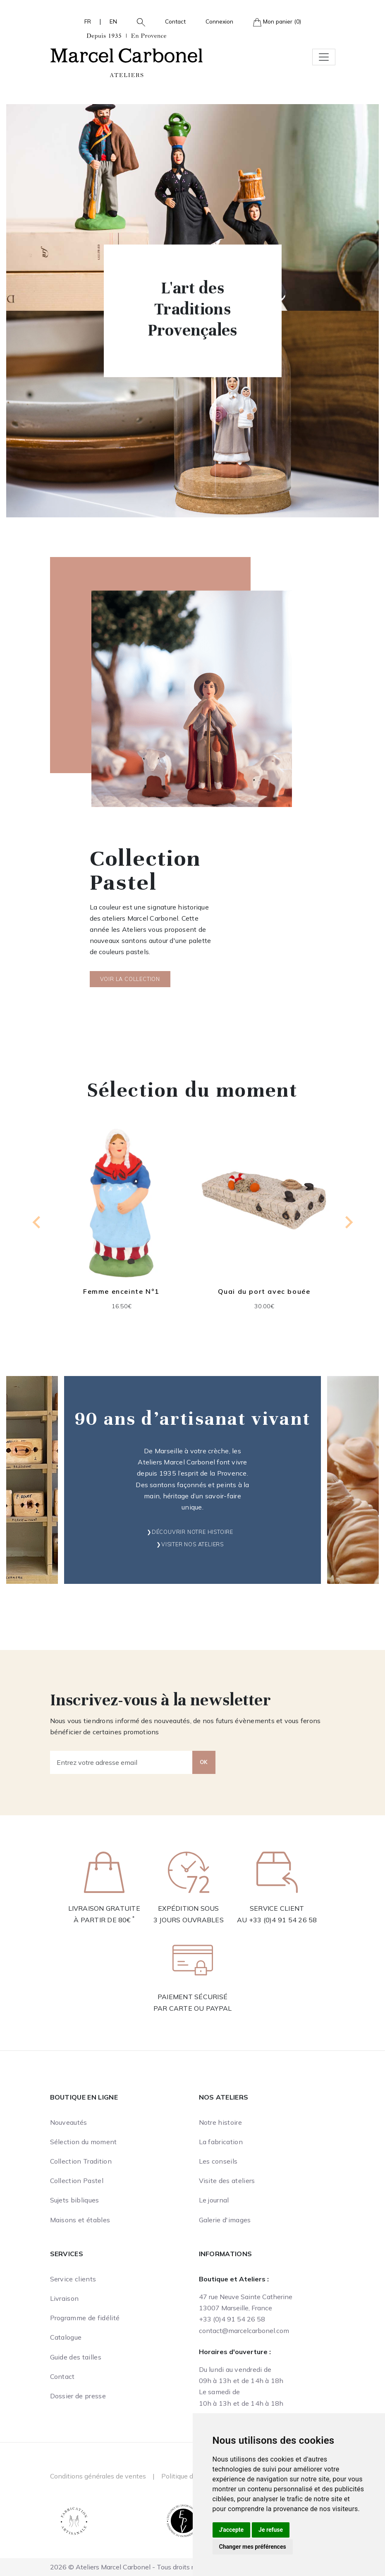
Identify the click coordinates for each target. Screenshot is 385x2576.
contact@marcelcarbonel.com (244, 2330)
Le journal (214, 2200)
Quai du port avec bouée (264, 1291)
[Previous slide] (37, 1222)
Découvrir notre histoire (192, 1531)
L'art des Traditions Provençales (192, 309)
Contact (175, 21)
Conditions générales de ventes (98, 2476)
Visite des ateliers (227, 2180)
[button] (138, 21)
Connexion (219, 21)
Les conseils (218, 2161)
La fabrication (221, 2142)
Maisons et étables (80, 2220)
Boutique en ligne (84, 2097)
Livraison (64, 2298)
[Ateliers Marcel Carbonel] (126, 54)
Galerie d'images (225, 2220)
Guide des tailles (75, 2357)
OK (204, 1762)
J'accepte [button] (231, 2529)
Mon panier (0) (277, 22)
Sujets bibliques (74, 2200)
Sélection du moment (83, 2142)
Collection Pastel (76, 2180)
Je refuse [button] (270, 2529)
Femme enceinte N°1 (121, 1291)
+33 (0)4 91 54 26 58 (283, 1920)
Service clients (73, 2279)
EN (113, 21)
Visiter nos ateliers (192, 1544)
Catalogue (66, 2337)
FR (87, 21)
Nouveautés (68, 2122)
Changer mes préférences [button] (252, 2546)
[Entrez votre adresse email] (121, 1762)
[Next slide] (348, 1222)
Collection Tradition (81, 2161)
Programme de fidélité (85, 2318)
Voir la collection (130, 979)
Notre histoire (220, 2122)
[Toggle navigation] (323, 57)
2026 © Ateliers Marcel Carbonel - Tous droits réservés (133, 2567)
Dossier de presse (78, 2396)
